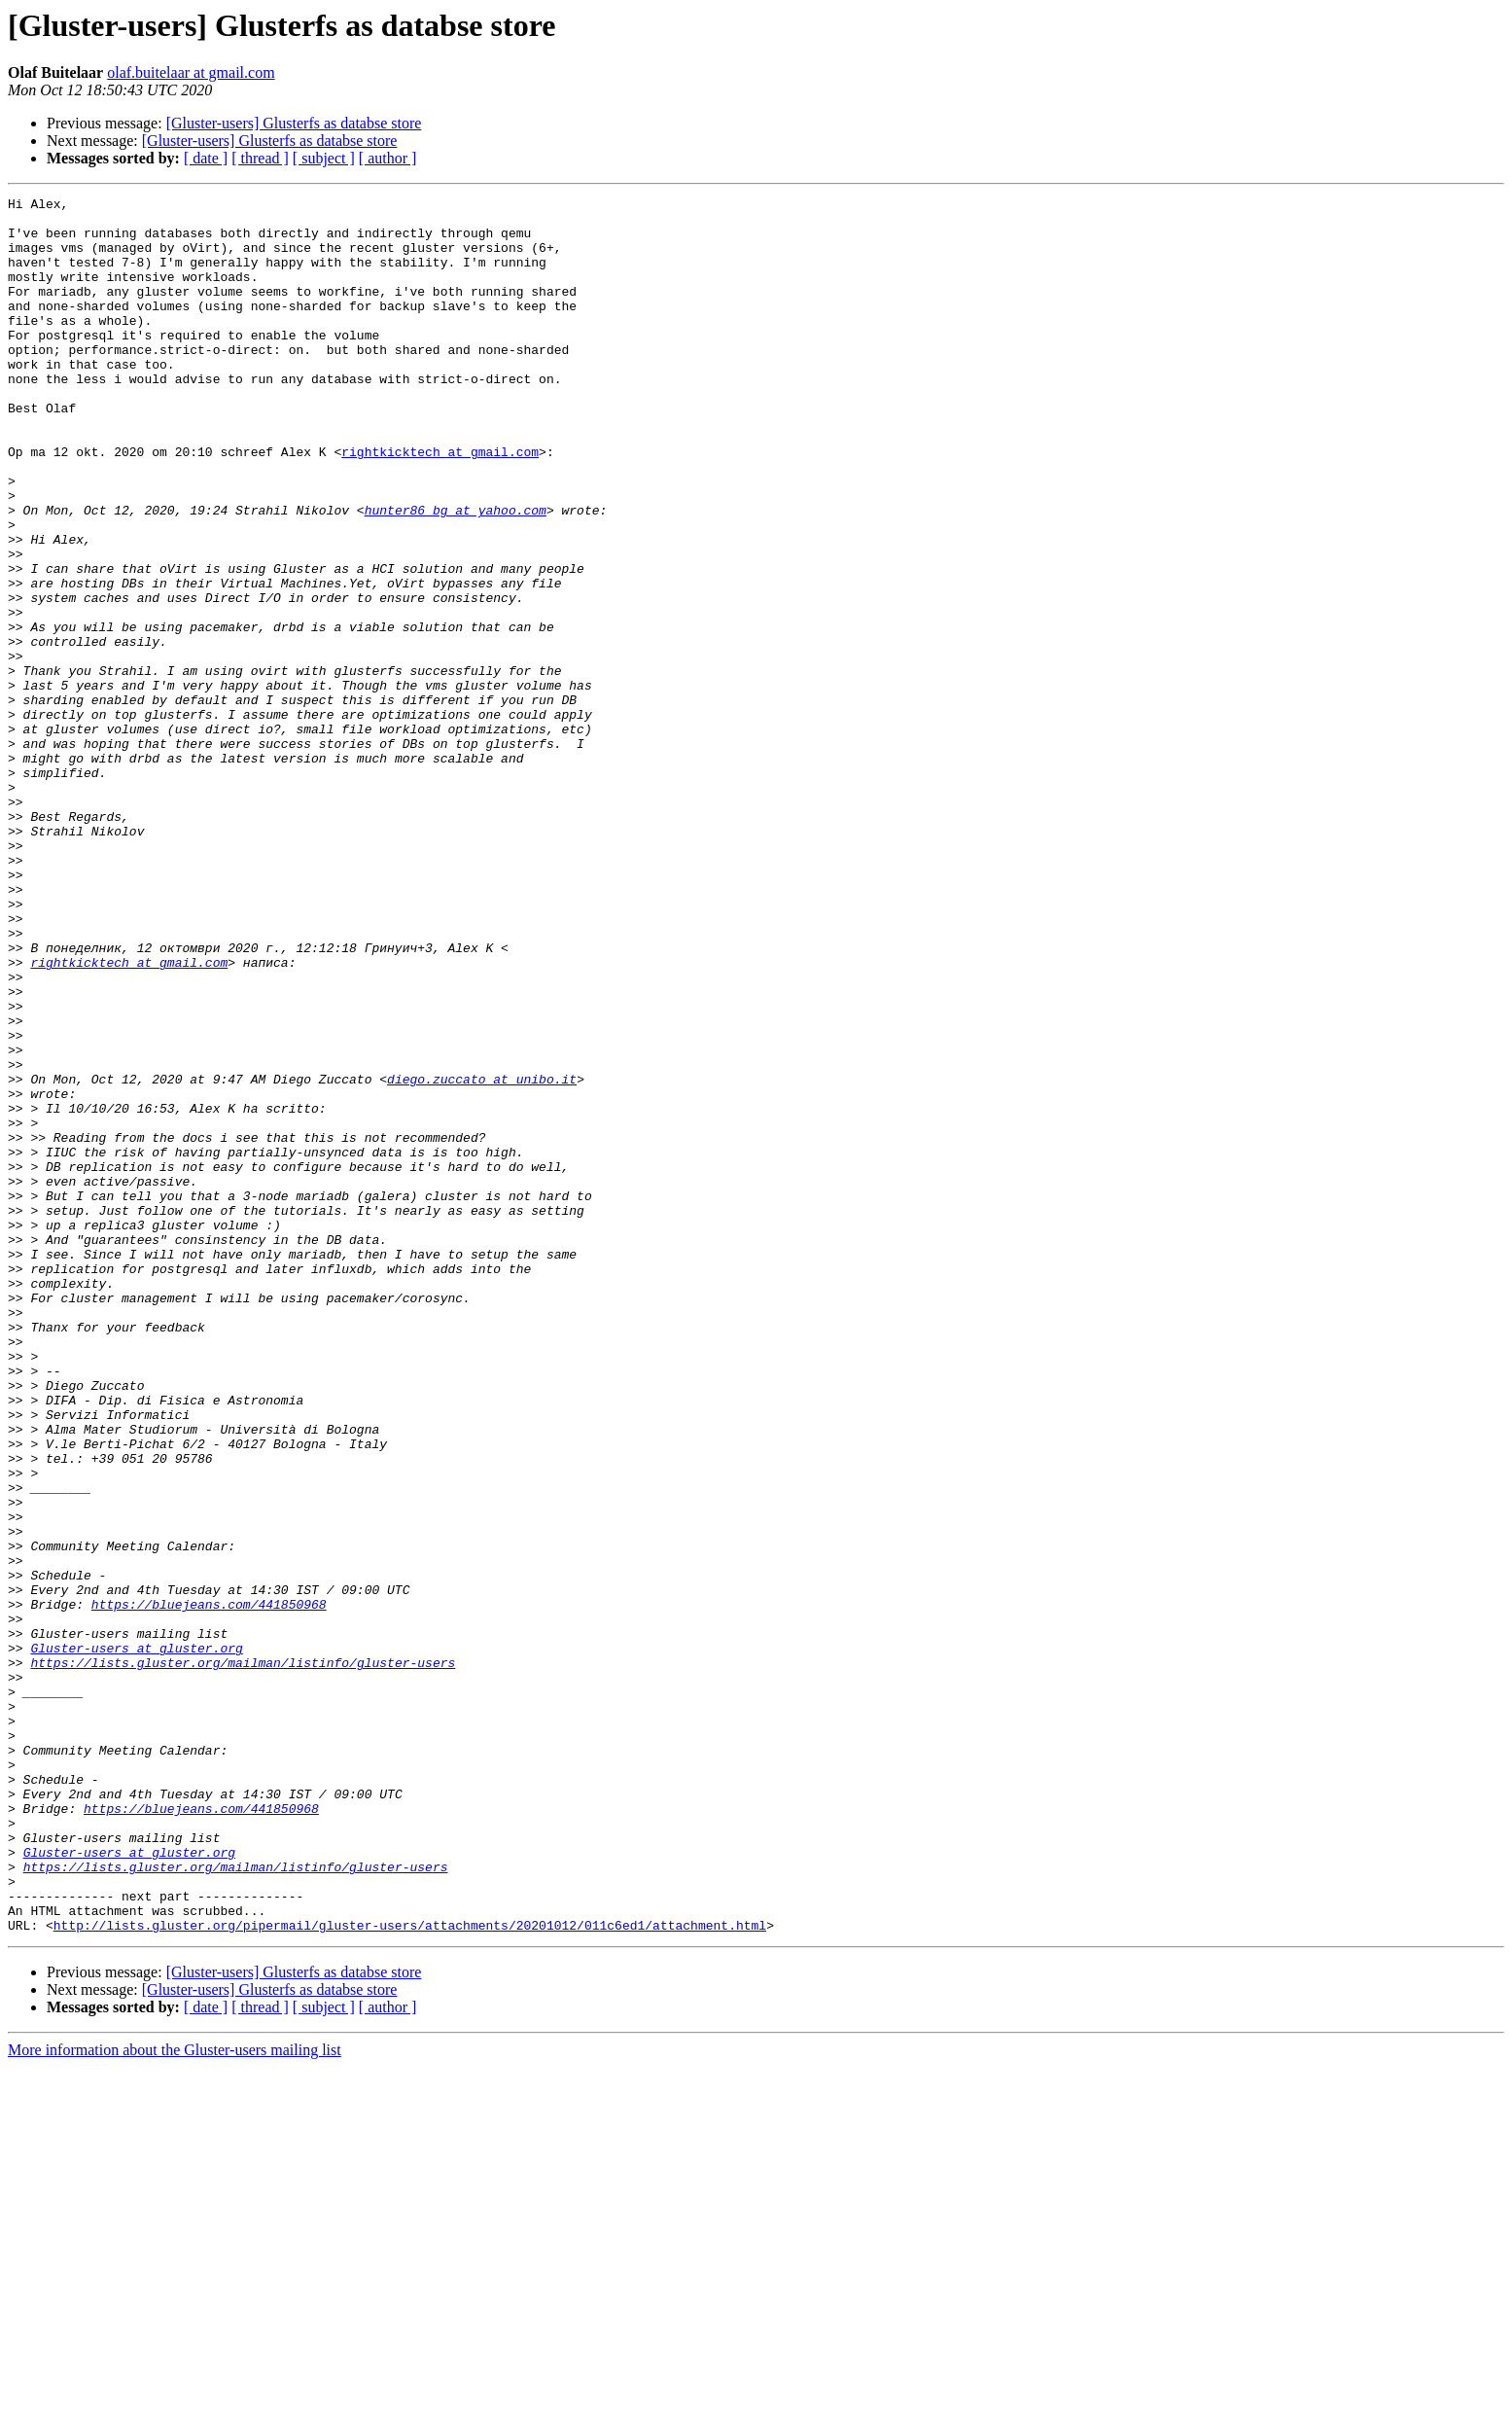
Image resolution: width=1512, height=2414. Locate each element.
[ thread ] (260, 158)
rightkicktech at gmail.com (440, 504)
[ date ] (206, 158)
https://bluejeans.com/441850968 (209, 1887)
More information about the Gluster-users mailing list (174, 2397)
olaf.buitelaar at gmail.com (190, 72)
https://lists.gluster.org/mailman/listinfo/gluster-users (242, 1957)
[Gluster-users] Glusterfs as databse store (294, 123)
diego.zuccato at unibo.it (482, 1256)
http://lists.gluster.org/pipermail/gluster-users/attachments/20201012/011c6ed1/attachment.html (409, 2272)
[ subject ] (324, 158)
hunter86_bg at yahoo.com (455, 574)
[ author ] (388, 158)
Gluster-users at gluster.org (136, 1939)
